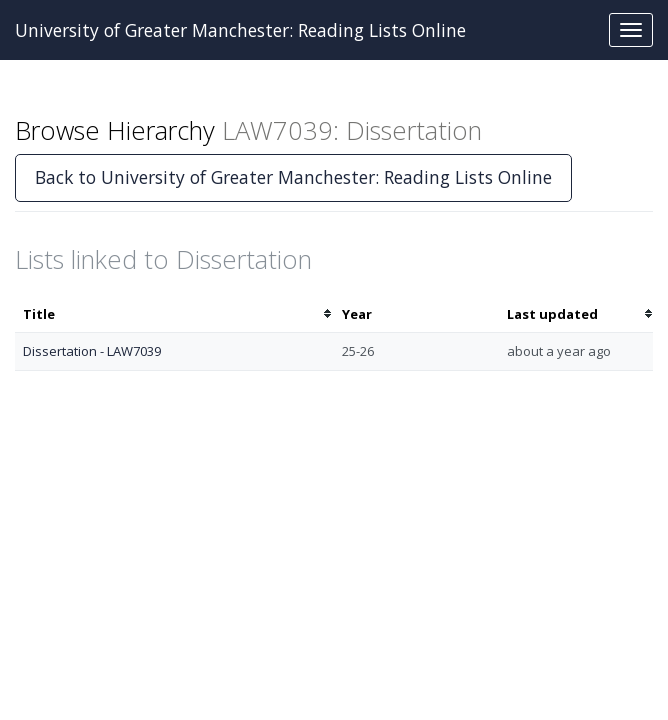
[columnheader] (174, 314)
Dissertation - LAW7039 (92, 351)
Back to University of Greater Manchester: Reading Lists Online (293, 177)
